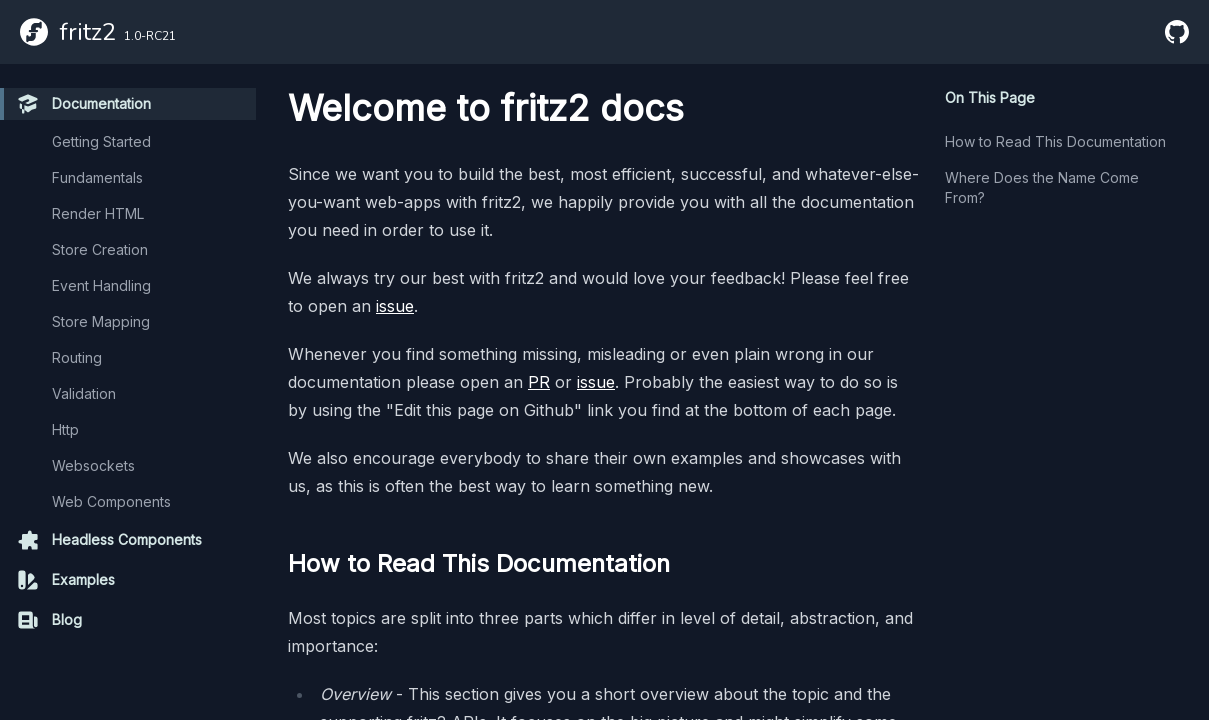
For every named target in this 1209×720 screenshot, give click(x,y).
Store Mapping (101, 321)
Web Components (111, 501)
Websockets (93, 465)
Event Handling (101, 285)
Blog (49, 620)
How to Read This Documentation (1055, 141)
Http (65, 429)
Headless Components (109, 540)
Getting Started (101, 141)
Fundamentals (97, 177)
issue (395, 306)
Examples (65, 580)
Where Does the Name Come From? (1042, 187)
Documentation (83, 104)
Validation (84, 393)
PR (539, 382)
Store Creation (100, 249)
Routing (77, 357)
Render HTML (98, 213)
